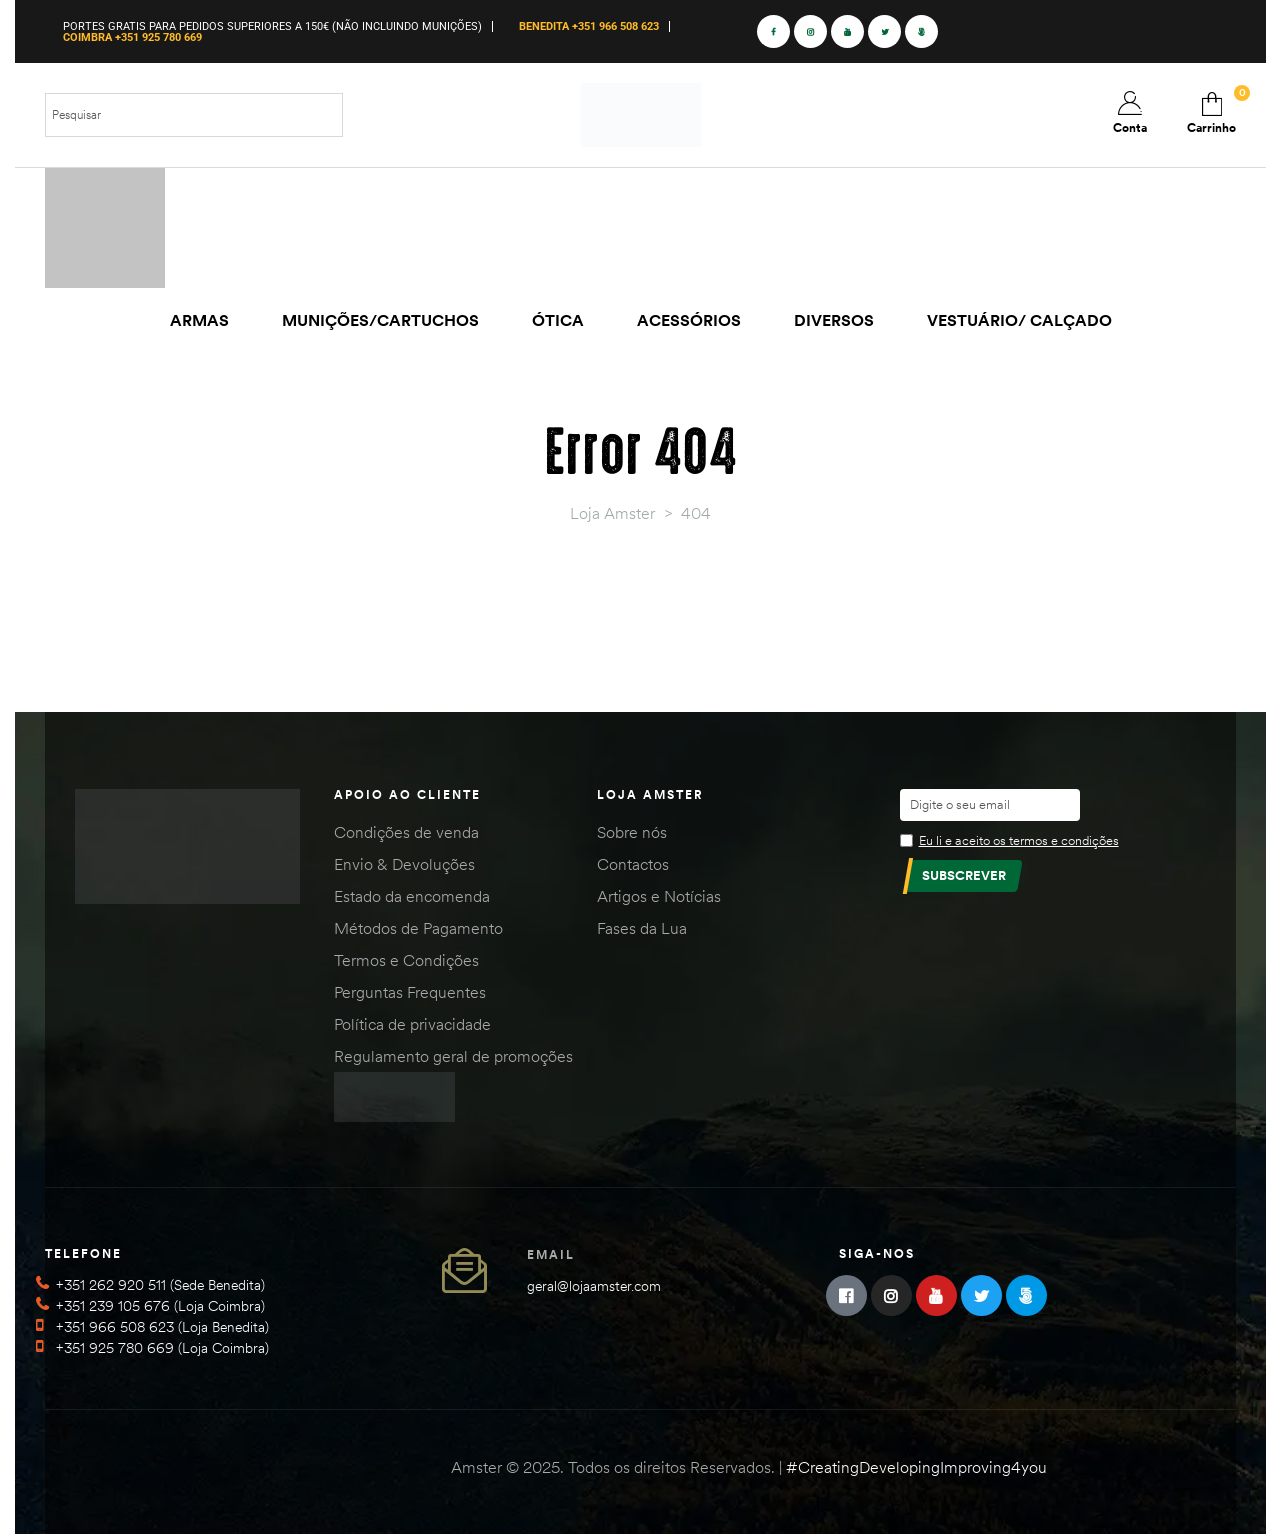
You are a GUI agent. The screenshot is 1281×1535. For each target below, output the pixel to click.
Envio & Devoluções (404, 864)
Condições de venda (406, 832)
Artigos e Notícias (659, 896)
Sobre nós (632, 832)
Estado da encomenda (412, 896)
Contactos (633, 864)
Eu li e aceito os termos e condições (1019, 840)
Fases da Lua (642, 928)
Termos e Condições (406, 960)
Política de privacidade (412, 1024)
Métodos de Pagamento (418, 928)
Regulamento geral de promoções (453, 1056)
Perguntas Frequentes (410, 992)
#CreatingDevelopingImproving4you (916, 1467)
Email (551, 1254)
